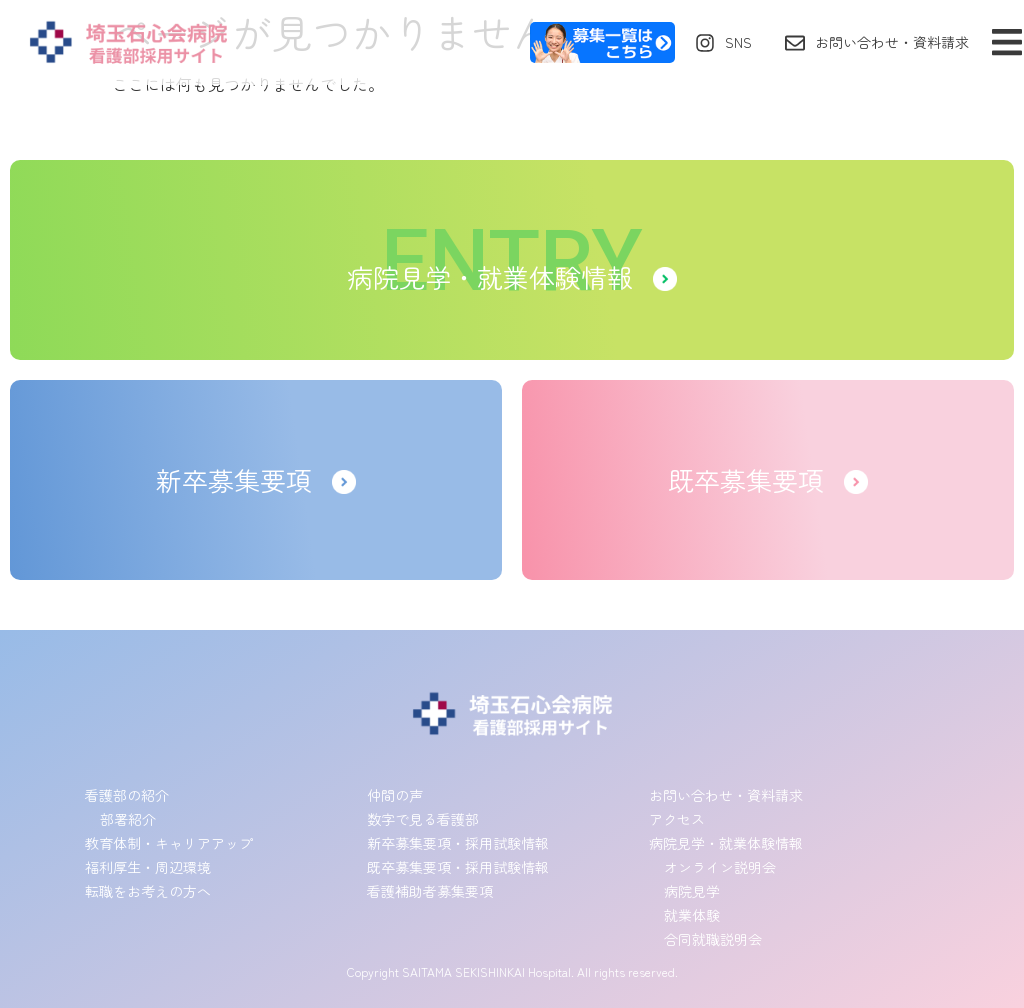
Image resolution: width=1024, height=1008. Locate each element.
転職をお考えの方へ (148, 891)
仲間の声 (395, 795)
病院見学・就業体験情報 (726, 843)
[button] (1006, 42)
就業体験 (692, 915)
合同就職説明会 (713, 939)
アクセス (677, 819)
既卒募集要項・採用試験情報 (458, 867)
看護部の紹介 (127, 795)
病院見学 (692, 891)
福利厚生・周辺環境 (148, 867)
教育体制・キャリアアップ (169, 843)
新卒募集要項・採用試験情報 (458, 843)
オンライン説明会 (720, 867)
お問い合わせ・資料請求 (726, 795)
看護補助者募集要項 (430, 891)
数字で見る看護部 (423, 819)
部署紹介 (128, 819)
